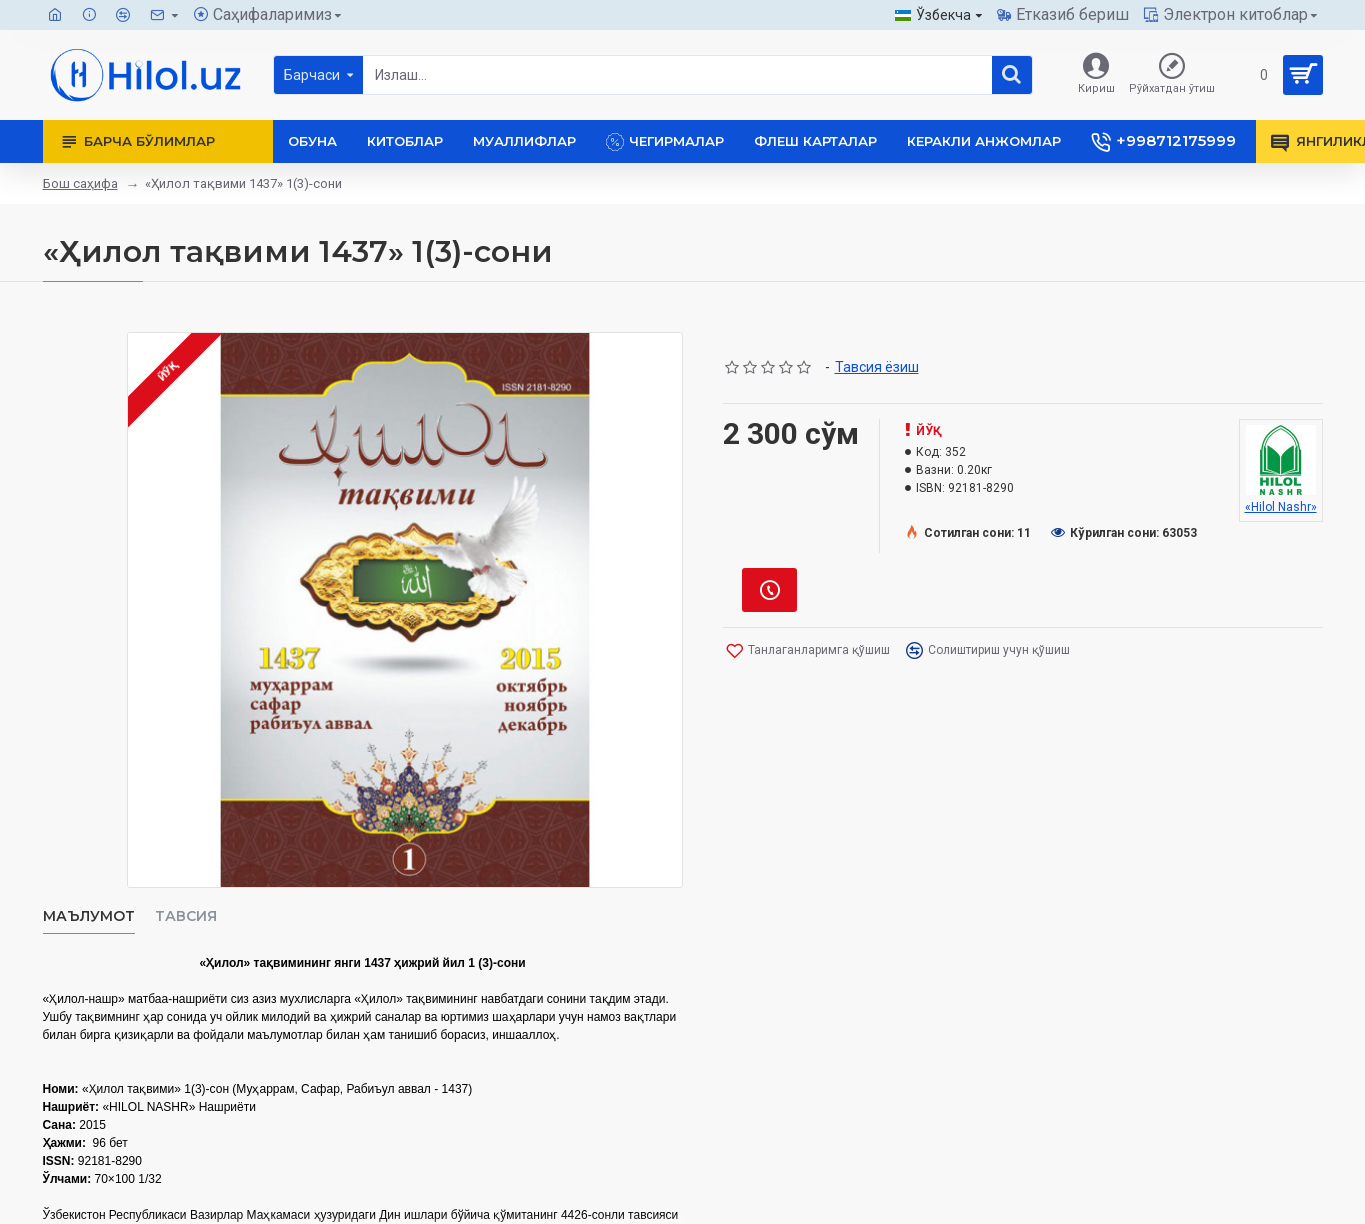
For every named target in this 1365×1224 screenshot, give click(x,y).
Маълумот (89, 916)
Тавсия (186, 916)
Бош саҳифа (80, 183)
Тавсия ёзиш (877, 367)
